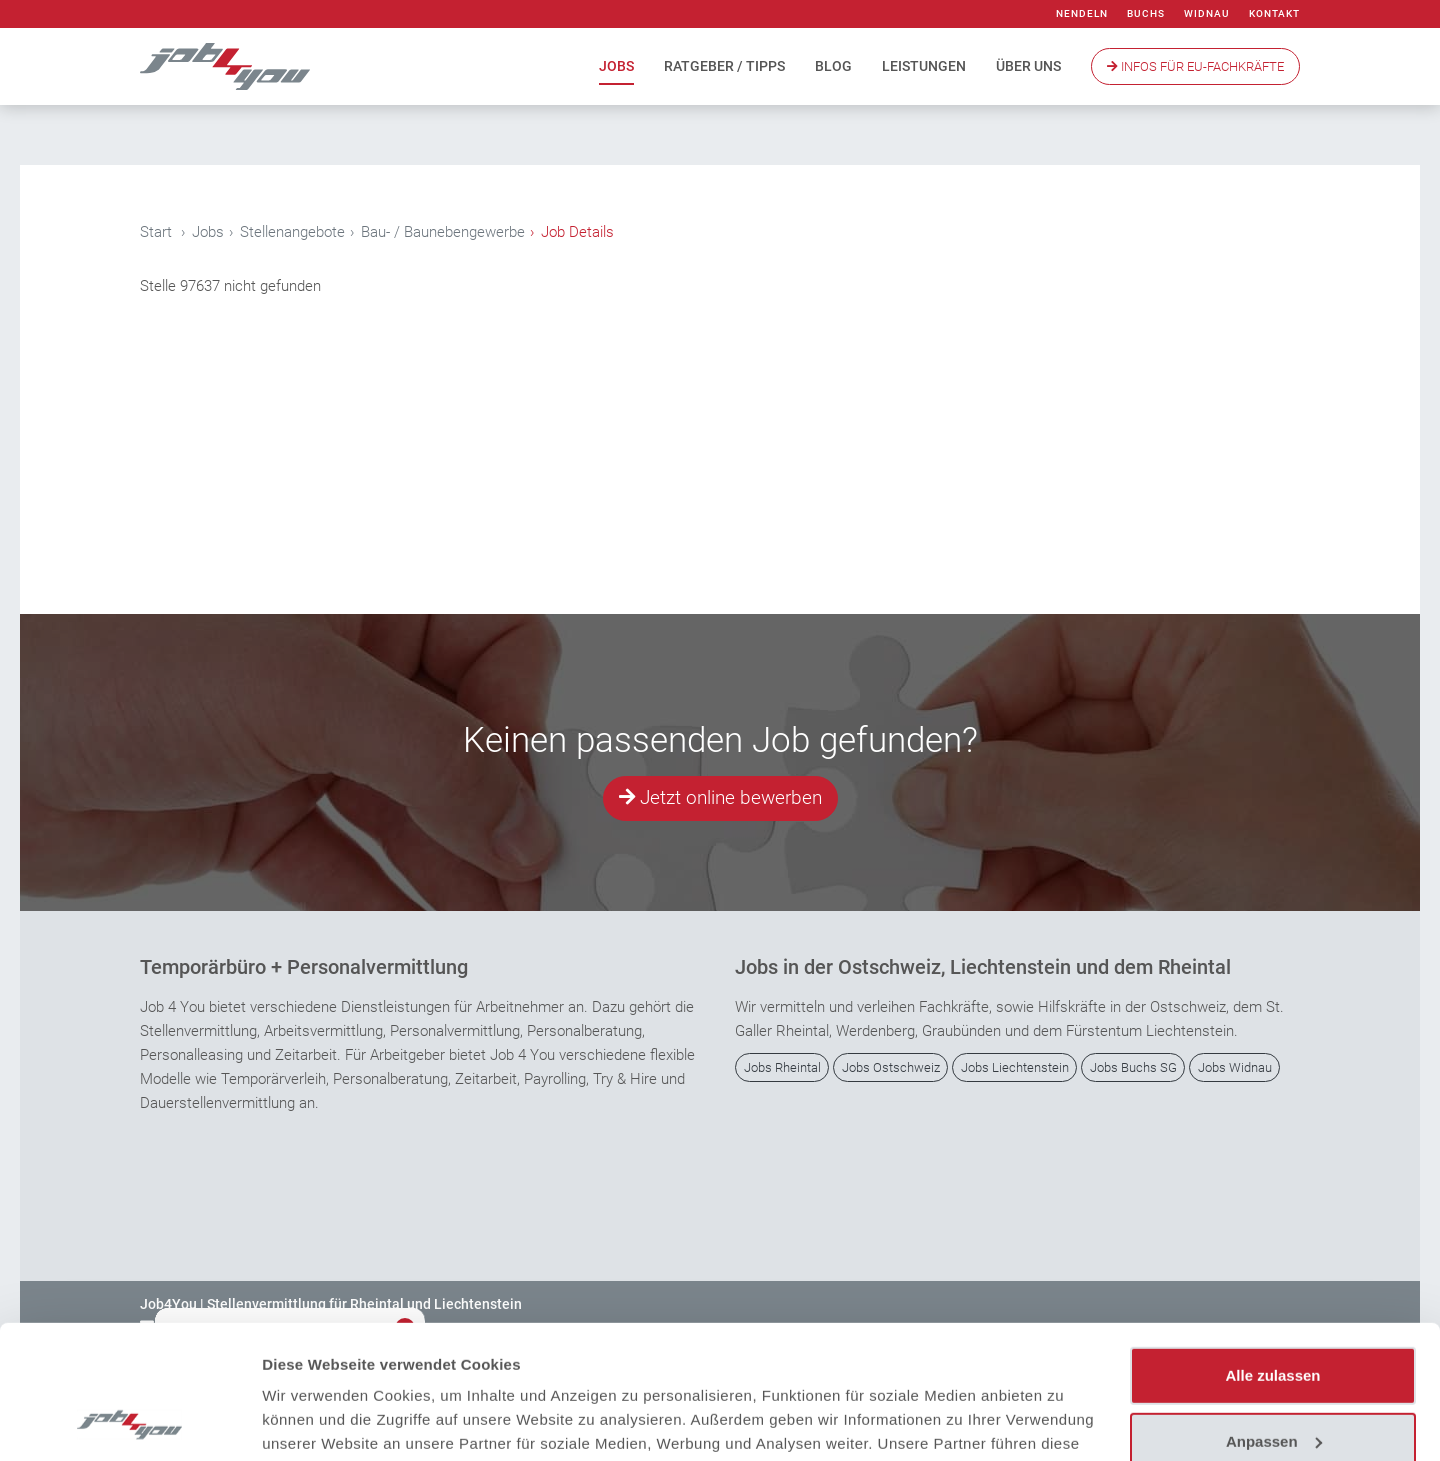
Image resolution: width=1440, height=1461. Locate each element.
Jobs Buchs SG (1133, 1067)
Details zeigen (312, 1421)
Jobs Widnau (1235, 1067)
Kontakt (1274, 13)
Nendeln (1082, 13)
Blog (833, 66)
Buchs (1146, 13)
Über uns (1028, 66)
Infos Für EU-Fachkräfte (1195, 66)
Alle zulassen (1272, 1250)
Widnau (1207, 13)
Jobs (616, 66)
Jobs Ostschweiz (891, 1067)
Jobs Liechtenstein (1015, 1067)
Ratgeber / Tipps (724, 66)
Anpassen (1274, 1315)
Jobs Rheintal (782, 1067)
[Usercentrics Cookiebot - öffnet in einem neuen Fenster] (129, 1422)
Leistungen (924, 66)
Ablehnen (1273, 1381)
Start (156, 232)
